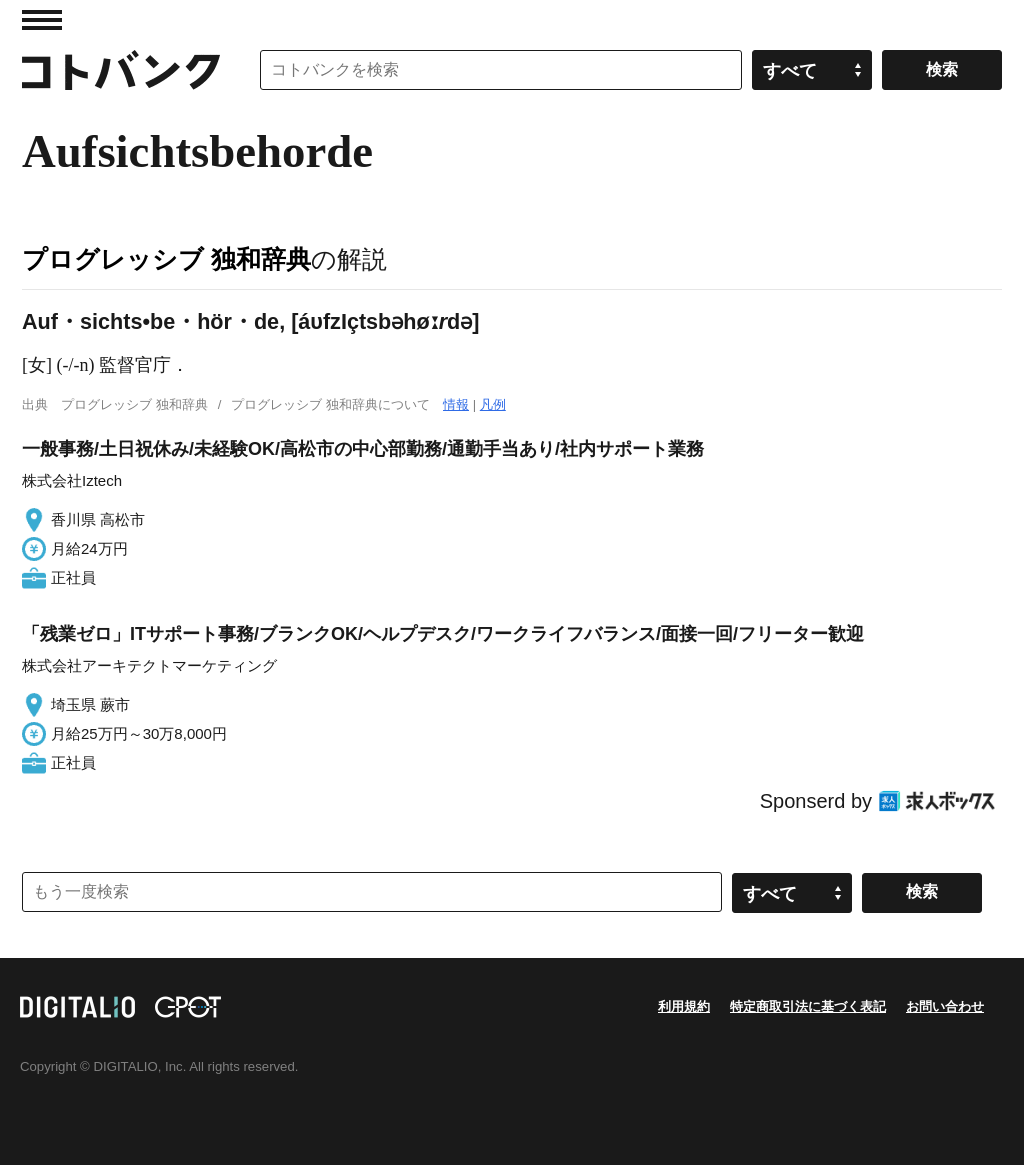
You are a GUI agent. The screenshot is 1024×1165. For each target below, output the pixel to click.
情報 (456, 404)
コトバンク (121, 70)
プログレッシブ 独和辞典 (166, 259)
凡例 (493, 404)
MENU (42, 20)
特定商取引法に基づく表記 (808, 1006)
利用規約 (684, 1006)
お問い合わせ (945, 1006)
